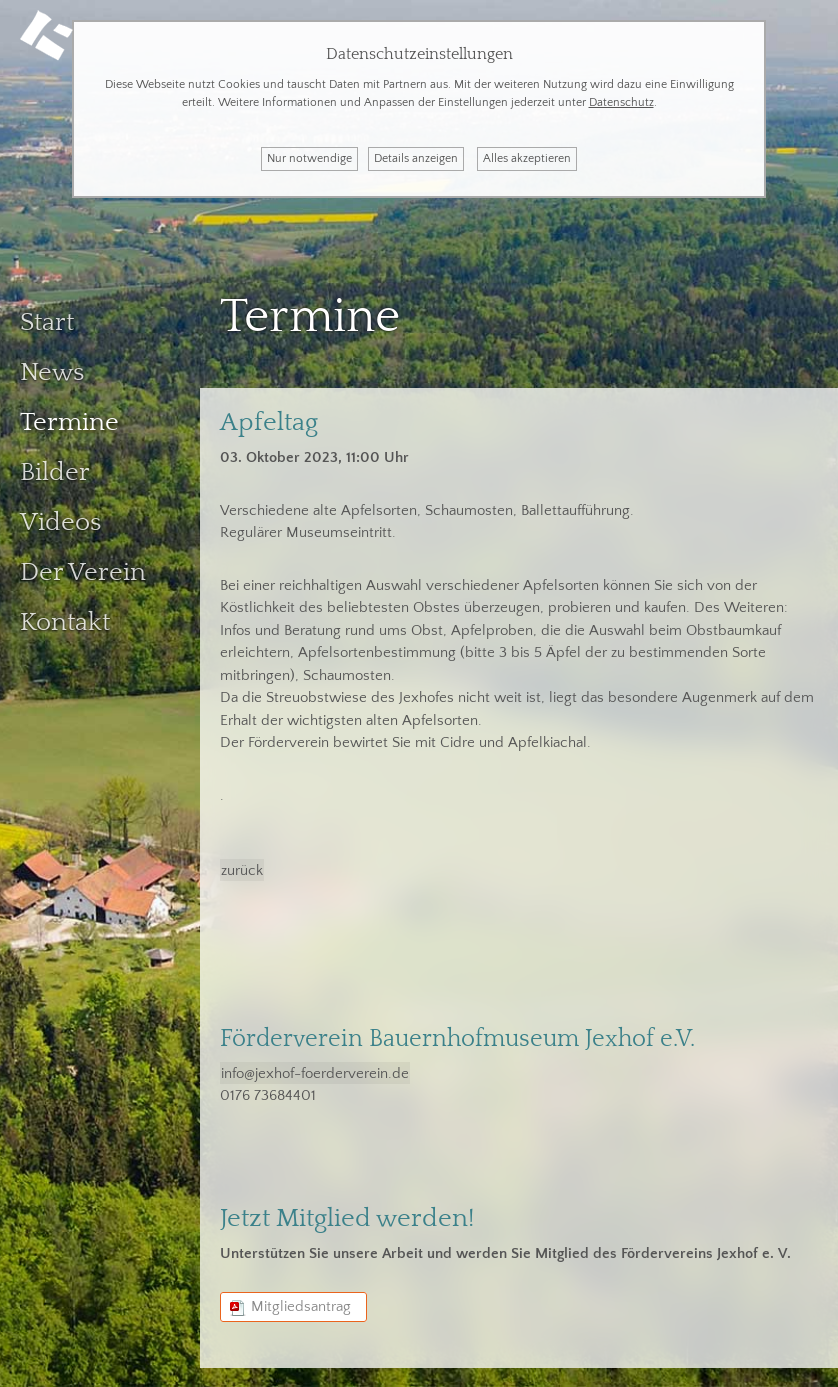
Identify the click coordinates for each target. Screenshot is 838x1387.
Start (47, 313)
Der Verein (83, 563)
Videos (60, 513)
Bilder (55, 463)
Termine (69, 413)
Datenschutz (621, 102)
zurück (242, 861)
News (52, 363)
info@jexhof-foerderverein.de (315, 1063)
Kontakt (65, 613)
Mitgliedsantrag (301, 1297)
